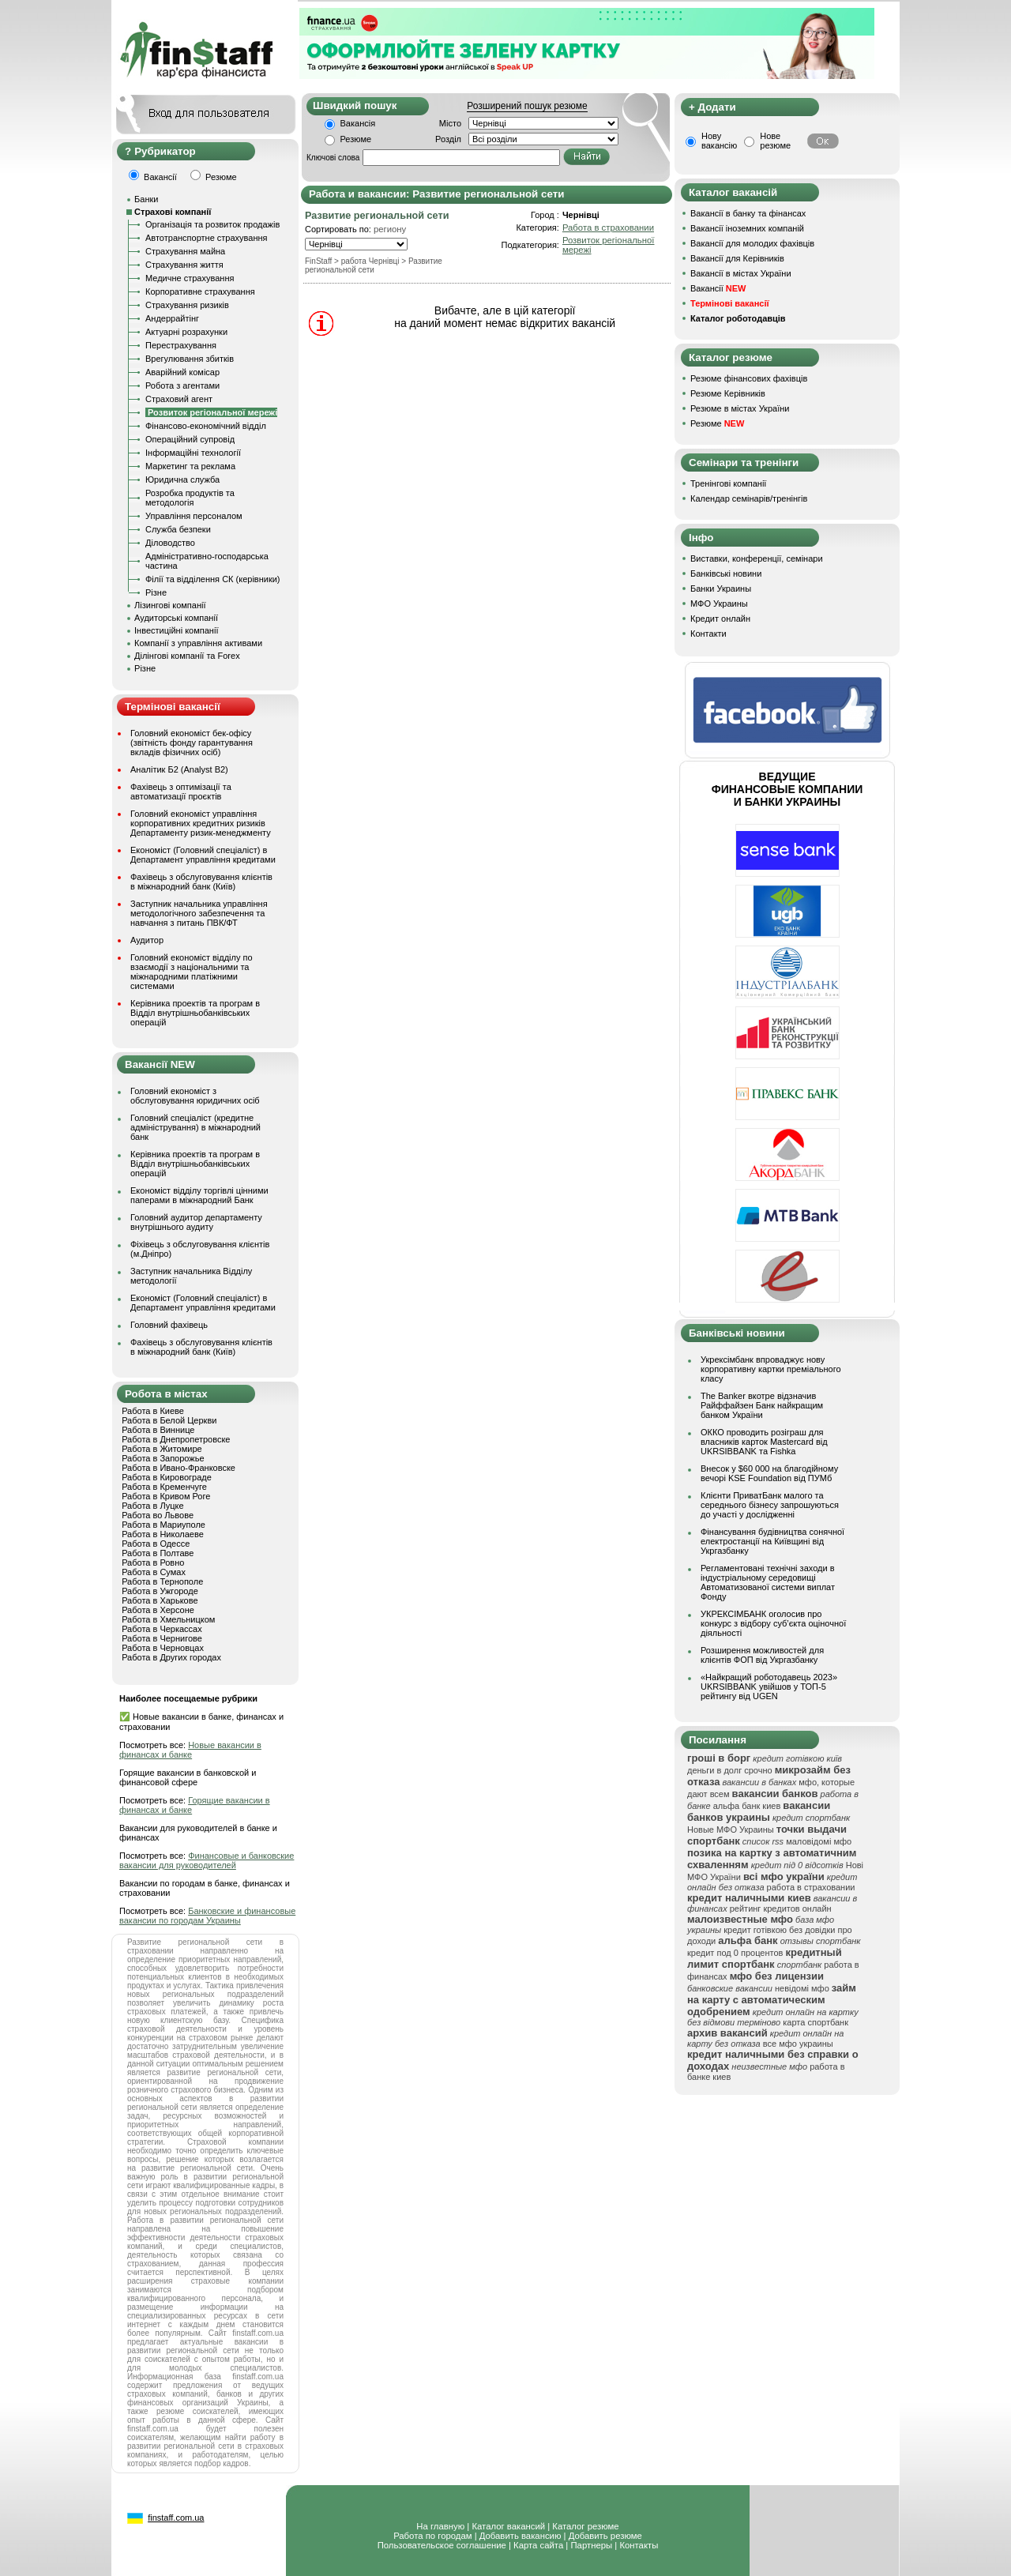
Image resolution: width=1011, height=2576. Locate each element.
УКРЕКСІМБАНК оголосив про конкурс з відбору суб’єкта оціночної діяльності (773, 1623)
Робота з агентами (182, 385)
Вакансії (718, 288)
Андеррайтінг (172, 318)
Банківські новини (725, 573)
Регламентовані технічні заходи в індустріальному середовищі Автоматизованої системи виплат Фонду (768, 1582)
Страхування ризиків (187, 305)
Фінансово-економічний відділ (205, 426)
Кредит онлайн (720, 618)
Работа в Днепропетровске (176, 1439)
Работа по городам (432, 2535)
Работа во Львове (158, 1515)
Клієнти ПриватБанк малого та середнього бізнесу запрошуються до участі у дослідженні (770, 1505)
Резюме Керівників (727, 393)
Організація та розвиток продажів (212, 224)
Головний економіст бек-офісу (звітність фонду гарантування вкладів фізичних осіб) (191, 742)
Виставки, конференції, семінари (756, 558)
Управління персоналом (193, 516)
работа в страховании (811, 1887)
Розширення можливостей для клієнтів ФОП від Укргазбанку (762, 1654)
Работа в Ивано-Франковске (178, 1467)
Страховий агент (178, 399)
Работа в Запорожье (163, 1458)
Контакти (708, 633)
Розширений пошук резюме (527, 105)
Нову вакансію (719, 140)
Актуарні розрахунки (186, 332)
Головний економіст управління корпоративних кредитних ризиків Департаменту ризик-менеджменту (200, 823)
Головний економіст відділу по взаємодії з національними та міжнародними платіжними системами (191, 972)
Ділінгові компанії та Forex (187, 655)
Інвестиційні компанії (176, 630)
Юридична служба (182, 479)
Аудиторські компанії (176, 617)
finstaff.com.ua (176, 2517)
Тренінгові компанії (728, 483)
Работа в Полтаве (158, 1553)
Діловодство (170, 542)
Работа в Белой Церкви (169, 1420)
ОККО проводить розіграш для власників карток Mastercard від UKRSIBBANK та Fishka (764, 1441)
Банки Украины (720, 588)
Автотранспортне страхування (206, 238)
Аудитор (146, 940)
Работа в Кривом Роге (166, 1496)
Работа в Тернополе (162, 1581)
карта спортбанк (815, 2022)
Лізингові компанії (169, 605)
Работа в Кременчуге (164, 1486)
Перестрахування (180, 345)
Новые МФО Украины (730, 1829)
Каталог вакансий (508, 2526)
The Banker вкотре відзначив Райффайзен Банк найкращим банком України (762, 1405)
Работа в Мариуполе (163, 1524)
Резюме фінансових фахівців (748, 378)
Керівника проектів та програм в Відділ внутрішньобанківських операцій (195, 1012)
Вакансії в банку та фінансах (748, 213)
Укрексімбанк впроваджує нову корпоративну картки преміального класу (771, 1369)
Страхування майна (185, 251)
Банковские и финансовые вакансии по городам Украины (207, 1915)
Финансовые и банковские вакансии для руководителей (206, 1860)
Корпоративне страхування (200, 291)
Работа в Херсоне (158, 1610)
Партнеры (591, 2545)
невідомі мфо (802, 1988)
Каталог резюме (585, 2526)
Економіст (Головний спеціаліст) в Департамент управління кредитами (203, 854)
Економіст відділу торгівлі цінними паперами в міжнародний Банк (199, 1195)
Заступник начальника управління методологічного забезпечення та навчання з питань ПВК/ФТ (199, 913)
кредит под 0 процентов (735, 1952)
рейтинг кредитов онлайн (781, 1908)
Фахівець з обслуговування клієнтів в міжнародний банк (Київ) (201, 881)
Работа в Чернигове (162, 1638)
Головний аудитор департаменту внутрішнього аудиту (196, 1222)
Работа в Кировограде (167, 1477)
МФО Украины (719, 603)
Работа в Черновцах (163, 1648)
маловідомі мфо (818, 1841)
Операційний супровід (190, 439)
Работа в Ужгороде (160, 1591)
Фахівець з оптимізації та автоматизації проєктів (180, 791)
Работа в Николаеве (163, 1534)
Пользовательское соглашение (442, 2545)
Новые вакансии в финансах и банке (190, 1749)
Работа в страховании (608, 227)
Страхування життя (184, 264)
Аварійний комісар (182, 372)
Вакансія (358, 123)
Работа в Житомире (162, 1448)
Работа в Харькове (159, 1600)
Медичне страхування (189, 278)
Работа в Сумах (154, 1572)
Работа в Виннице (158, 1430)
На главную (440, 2526)
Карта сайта (538, 2545)
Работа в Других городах (171, 1657)
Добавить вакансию (520, 2535)
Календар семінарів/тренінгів (748, 498)
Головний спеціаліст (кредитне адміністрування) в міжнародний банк (195, 1127)
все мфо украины (798, 2043)
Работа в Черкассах (162, 1629)
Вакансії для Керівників (737, 258)
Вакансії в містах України (740, 273)
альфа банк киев (747, 1806)
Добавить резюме (605, 2535)
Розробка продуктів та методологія (190, 497)
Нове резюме (775, 140)
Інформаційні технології (193, 452)
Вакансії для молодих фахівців (752, 243)
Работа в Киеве (153, 1411)
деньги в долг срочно (729, 1770)
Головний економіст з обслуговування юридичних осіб (195, 1095)
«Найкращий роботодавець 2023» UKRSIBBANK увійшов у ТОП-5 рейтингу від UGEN (769, 1686)
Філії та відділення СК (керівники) (212, 579)
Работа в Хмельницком (168, 1619)
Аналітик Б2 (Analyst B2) (179, 769)
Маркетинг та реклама (190, 466)
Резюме (356, 139)
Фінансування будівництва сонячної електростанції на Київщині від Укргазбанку (772, 1541)
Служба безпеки (178, 529)
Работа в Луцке (152, 1505)
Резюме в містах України (739, 408)
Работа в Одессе (156, 1543)
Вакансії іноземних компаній (747, 228)
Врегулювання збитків (189, 358)
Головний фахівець (169, 1324)
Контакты (638, 2545)
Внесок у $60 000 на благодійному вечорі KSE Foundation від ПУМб (769, 1473)
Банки (146, 199)
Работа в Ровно (153, 1562)
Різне (156, 592)
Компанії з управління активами (198, 643)
